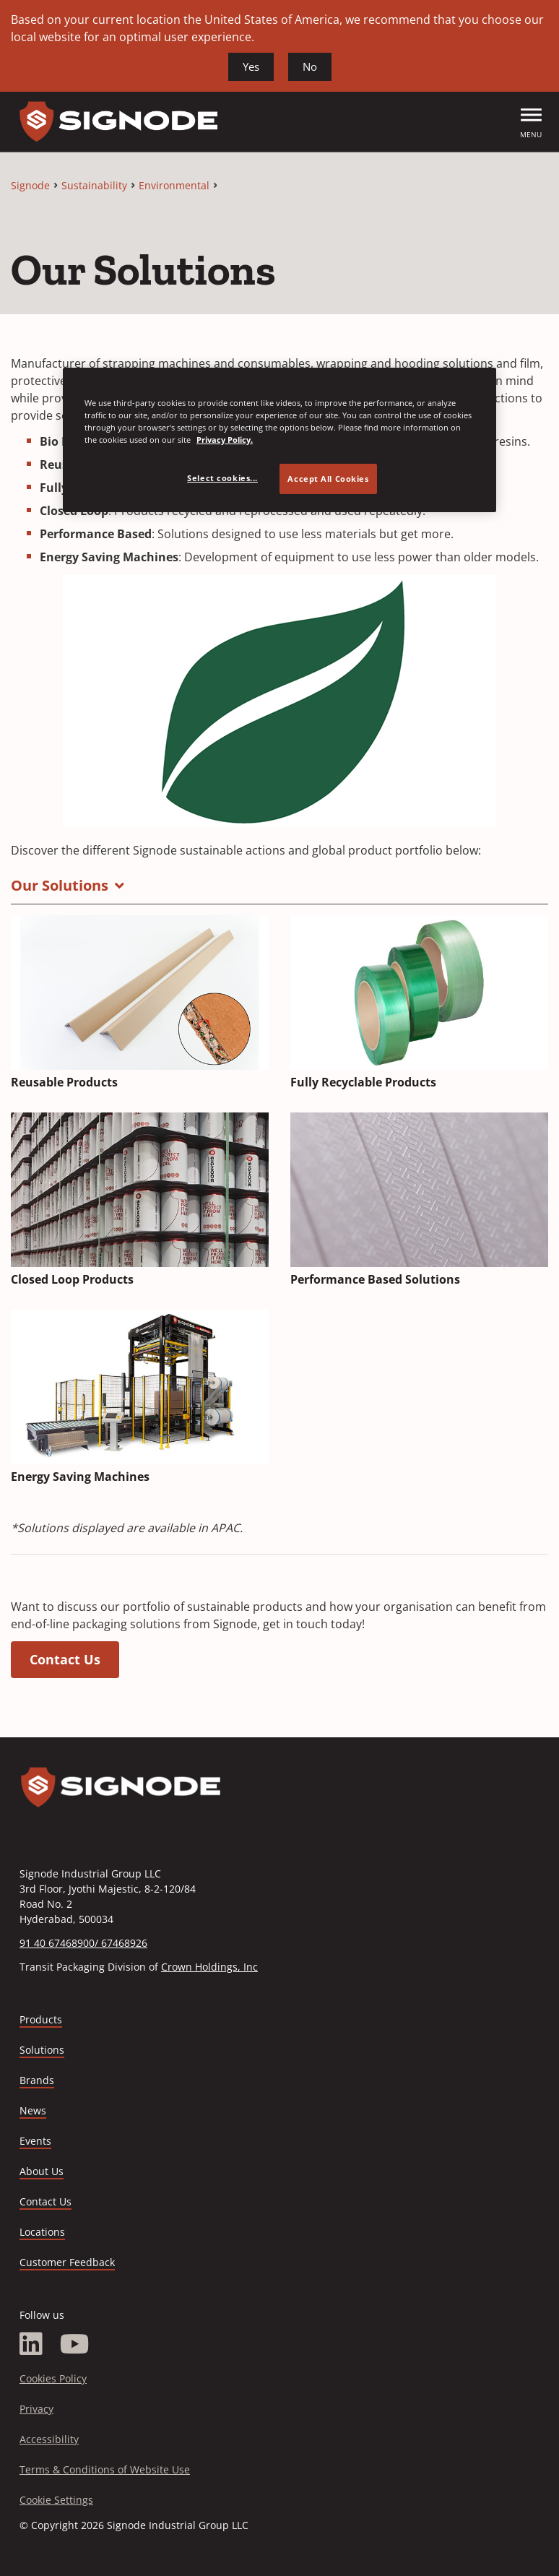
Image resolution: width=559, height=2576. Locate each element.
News (33, 2110)
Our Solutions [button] (59, 885)
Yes (251, 66)
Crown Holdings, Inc (209, 1967)
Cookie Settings (56, 2500)
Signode (30, 185)
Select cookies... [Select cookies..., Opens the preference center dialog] (222, 477)
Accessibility (49, 2439)
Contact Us (65, 1659)
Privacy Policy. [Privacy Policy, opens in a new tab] (224, 439)
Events (35, 2141)
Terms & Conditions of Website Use (105, 2469)
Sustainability (94, 185)
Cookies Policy (53, 2378)
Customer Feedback (67, 2262)
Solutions (42, 2050)
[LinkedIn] (31, 2344)
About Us (42, 2171)
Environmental (174, 185)
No (310, 66)
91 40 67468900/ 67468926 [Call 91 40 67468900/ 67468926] (83, 1943)
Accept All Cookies (327, 478)
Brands (37, 2080)
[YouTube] (75, 2344)
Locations (42, 2232)
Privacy (36, 2409)
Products (41, 2019)
